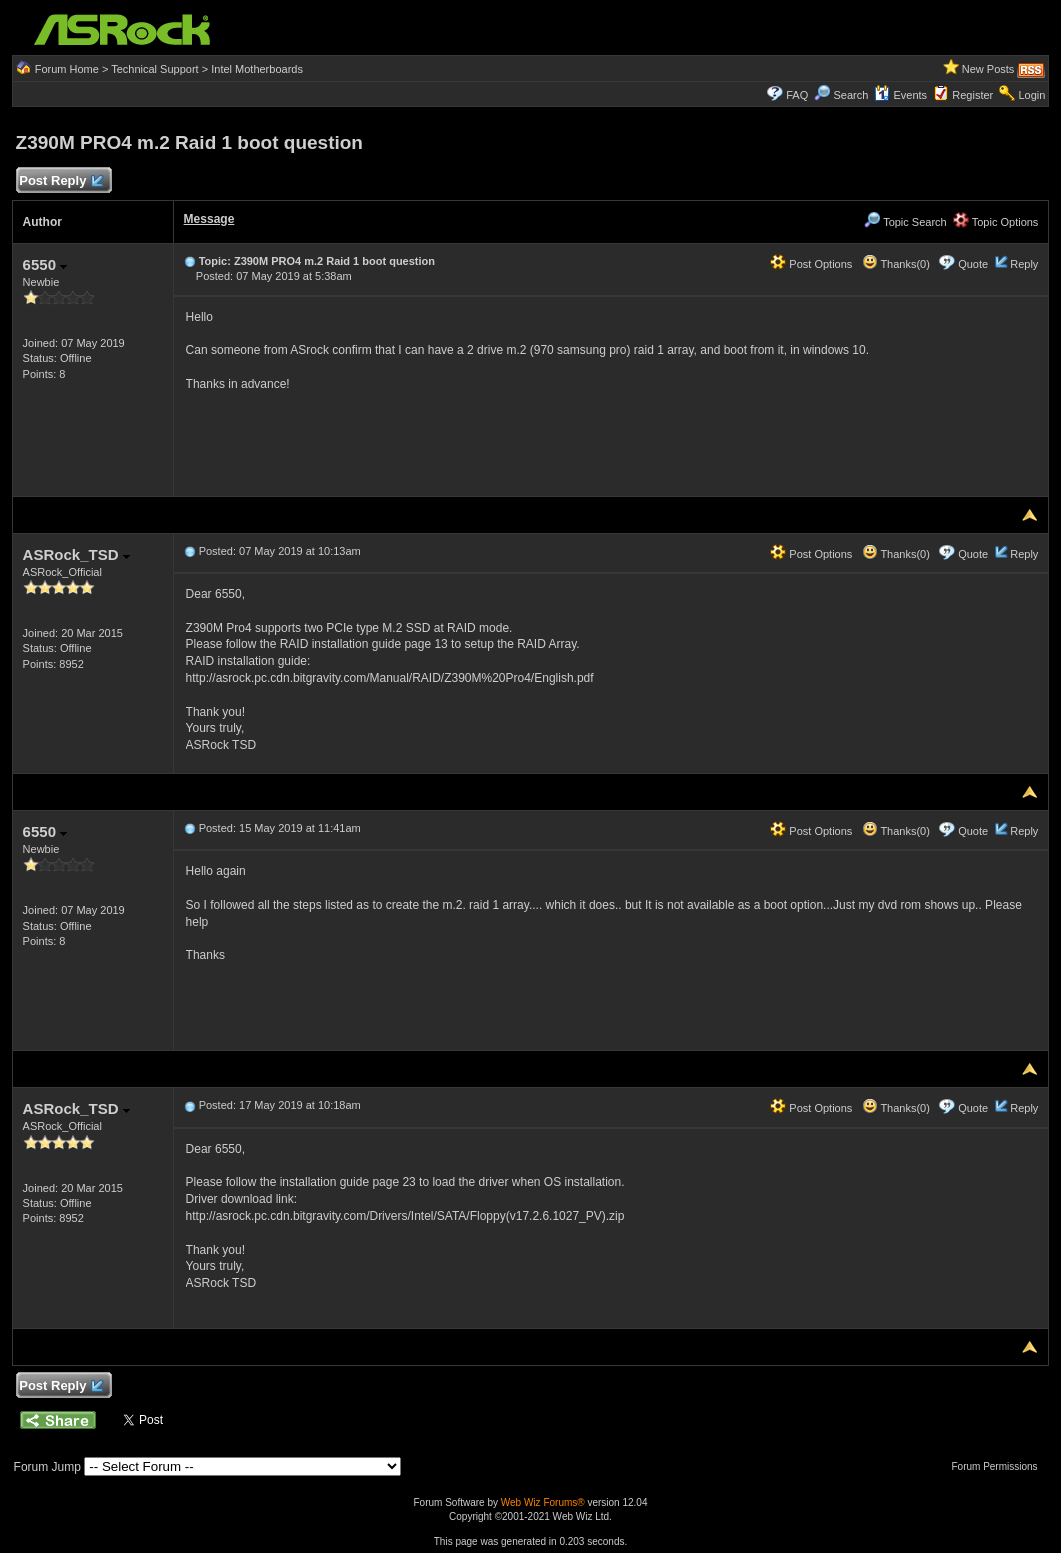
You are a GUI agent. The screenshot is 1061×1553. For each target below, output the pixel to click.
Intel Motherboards (257, 69)
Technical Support (154, 69)
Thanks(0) (896, 264)
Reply (1024, 264)
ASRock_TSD (76, 554)
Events (900, 95)
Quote (973, 264)
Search (850, 95)
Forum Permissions (999, 1466)
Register (972, 95)
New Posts (988, 69)
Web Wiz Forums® (543, 1502)
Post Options (811, 264)
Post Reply (61, 181)
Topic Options (996, 222)
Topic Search (905, 222)
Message (209, 219)
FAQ (797, 95)
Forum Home (67, 69)
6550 (45, 264)
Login (1031, 95)
